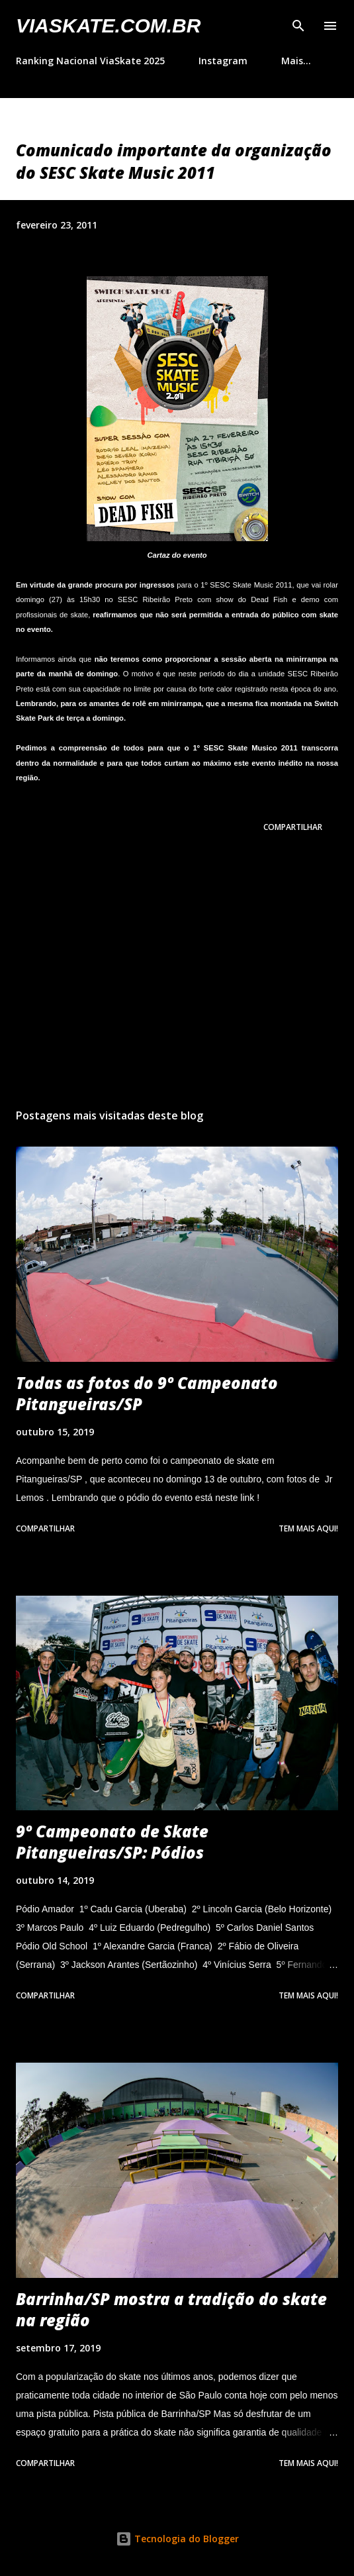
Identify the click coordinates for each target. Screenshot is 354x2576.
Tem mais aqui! (308, 1528)
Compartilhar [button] (292, 827)
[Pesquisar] (298, 24)
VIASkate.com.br (108, 25)
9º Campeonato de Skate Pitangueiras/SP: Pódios (112, 1841)
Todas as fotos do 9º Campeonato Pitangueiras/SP (147, 1393)
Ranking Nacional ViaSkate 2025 (90, 60)
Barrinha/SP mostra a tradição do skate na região (171, 2309)
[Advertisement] (177, 973)
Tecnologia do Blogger (177, 2538)
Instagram (223, 60)
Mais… (296, 60)
